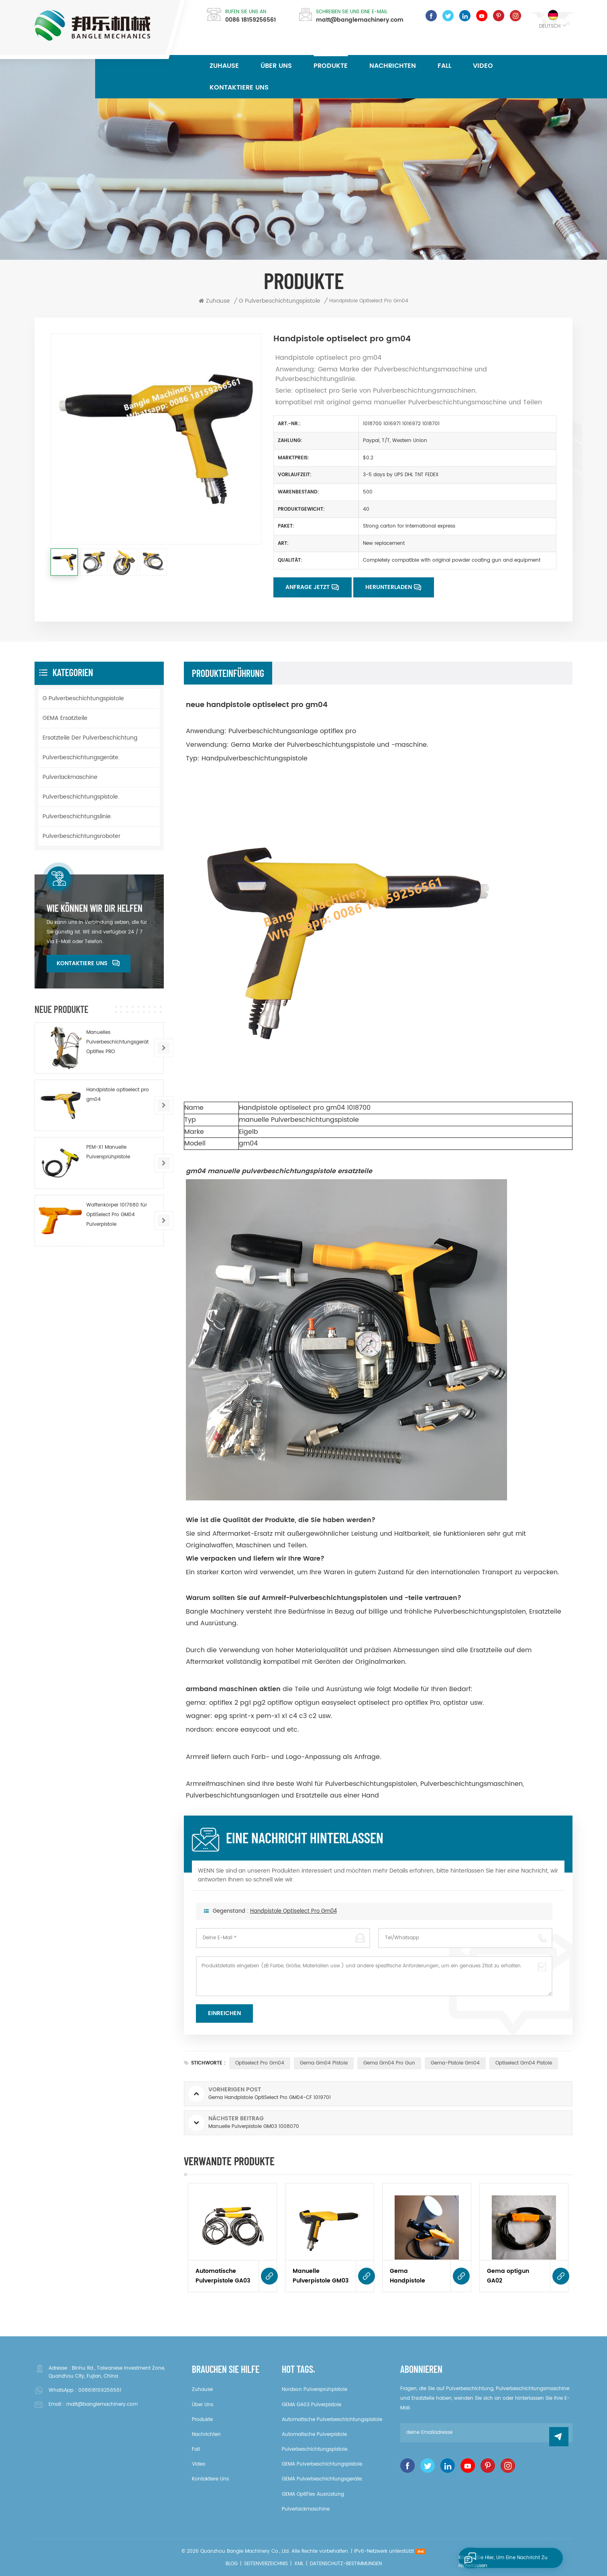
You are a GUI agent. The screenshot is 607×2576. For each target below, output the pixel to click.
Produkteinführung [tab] (228, 673)
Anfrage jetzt (307, 587)
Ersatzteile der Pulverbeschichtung (90, 737)
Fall (444, 66)
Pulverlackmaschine (70, 777)
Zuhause (224, 66)
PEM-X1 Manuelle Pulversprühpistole (108, 1152)
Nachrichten (392, 66)
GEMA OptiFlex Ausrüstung (313, 2494)
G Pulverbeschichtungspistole (83, 698)
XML (299, 2564)
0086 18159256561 (250, 20)
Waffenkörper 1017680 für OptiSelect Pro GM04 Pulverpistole (116, 1214)
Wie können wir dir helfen (95, 908)
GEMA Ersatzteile (65, 718)
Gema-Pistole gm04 (455, 2063)
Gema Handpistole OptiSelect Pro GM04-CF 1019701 (414, 2276)
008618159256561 (99, 2390)
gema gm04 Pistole (324, 2063)
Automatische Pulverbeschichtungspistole (332, 2419)
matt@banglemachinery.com (359, 20)
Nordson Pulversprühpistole (314, 2389)
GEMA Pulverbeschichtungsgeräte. (322, 2479)
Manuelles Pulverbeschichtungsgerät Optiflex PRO (117, 1042)
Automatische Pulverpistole (314, 2434)
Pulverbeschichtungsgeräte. (81, 757)
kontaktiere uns (239, 87)
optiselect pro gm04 (259, 2063)
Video (483, 66)
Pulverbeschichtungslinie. (77, 816)
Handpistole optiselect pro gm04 (293, 1926)
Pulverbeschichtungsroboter (81, 836)
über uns (276, 66)
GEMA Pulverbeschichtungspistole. (322, 2464)
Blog (232, 2564)
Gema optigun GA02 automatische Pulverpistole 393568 (508, 2276)
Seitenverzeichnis (266, 2564)
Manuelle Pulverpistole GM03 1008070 (320, 2276)
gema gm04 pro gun (389, 2063)
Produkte (331, 66)
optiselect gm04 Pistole (523, 2063)
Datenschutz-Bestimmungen (346, 2564)
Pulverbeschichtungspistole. (81, 796)
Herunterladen (388, 587)
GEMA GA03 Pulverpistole (311, 2405)
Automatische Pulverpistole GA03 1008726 (223, 2276)
